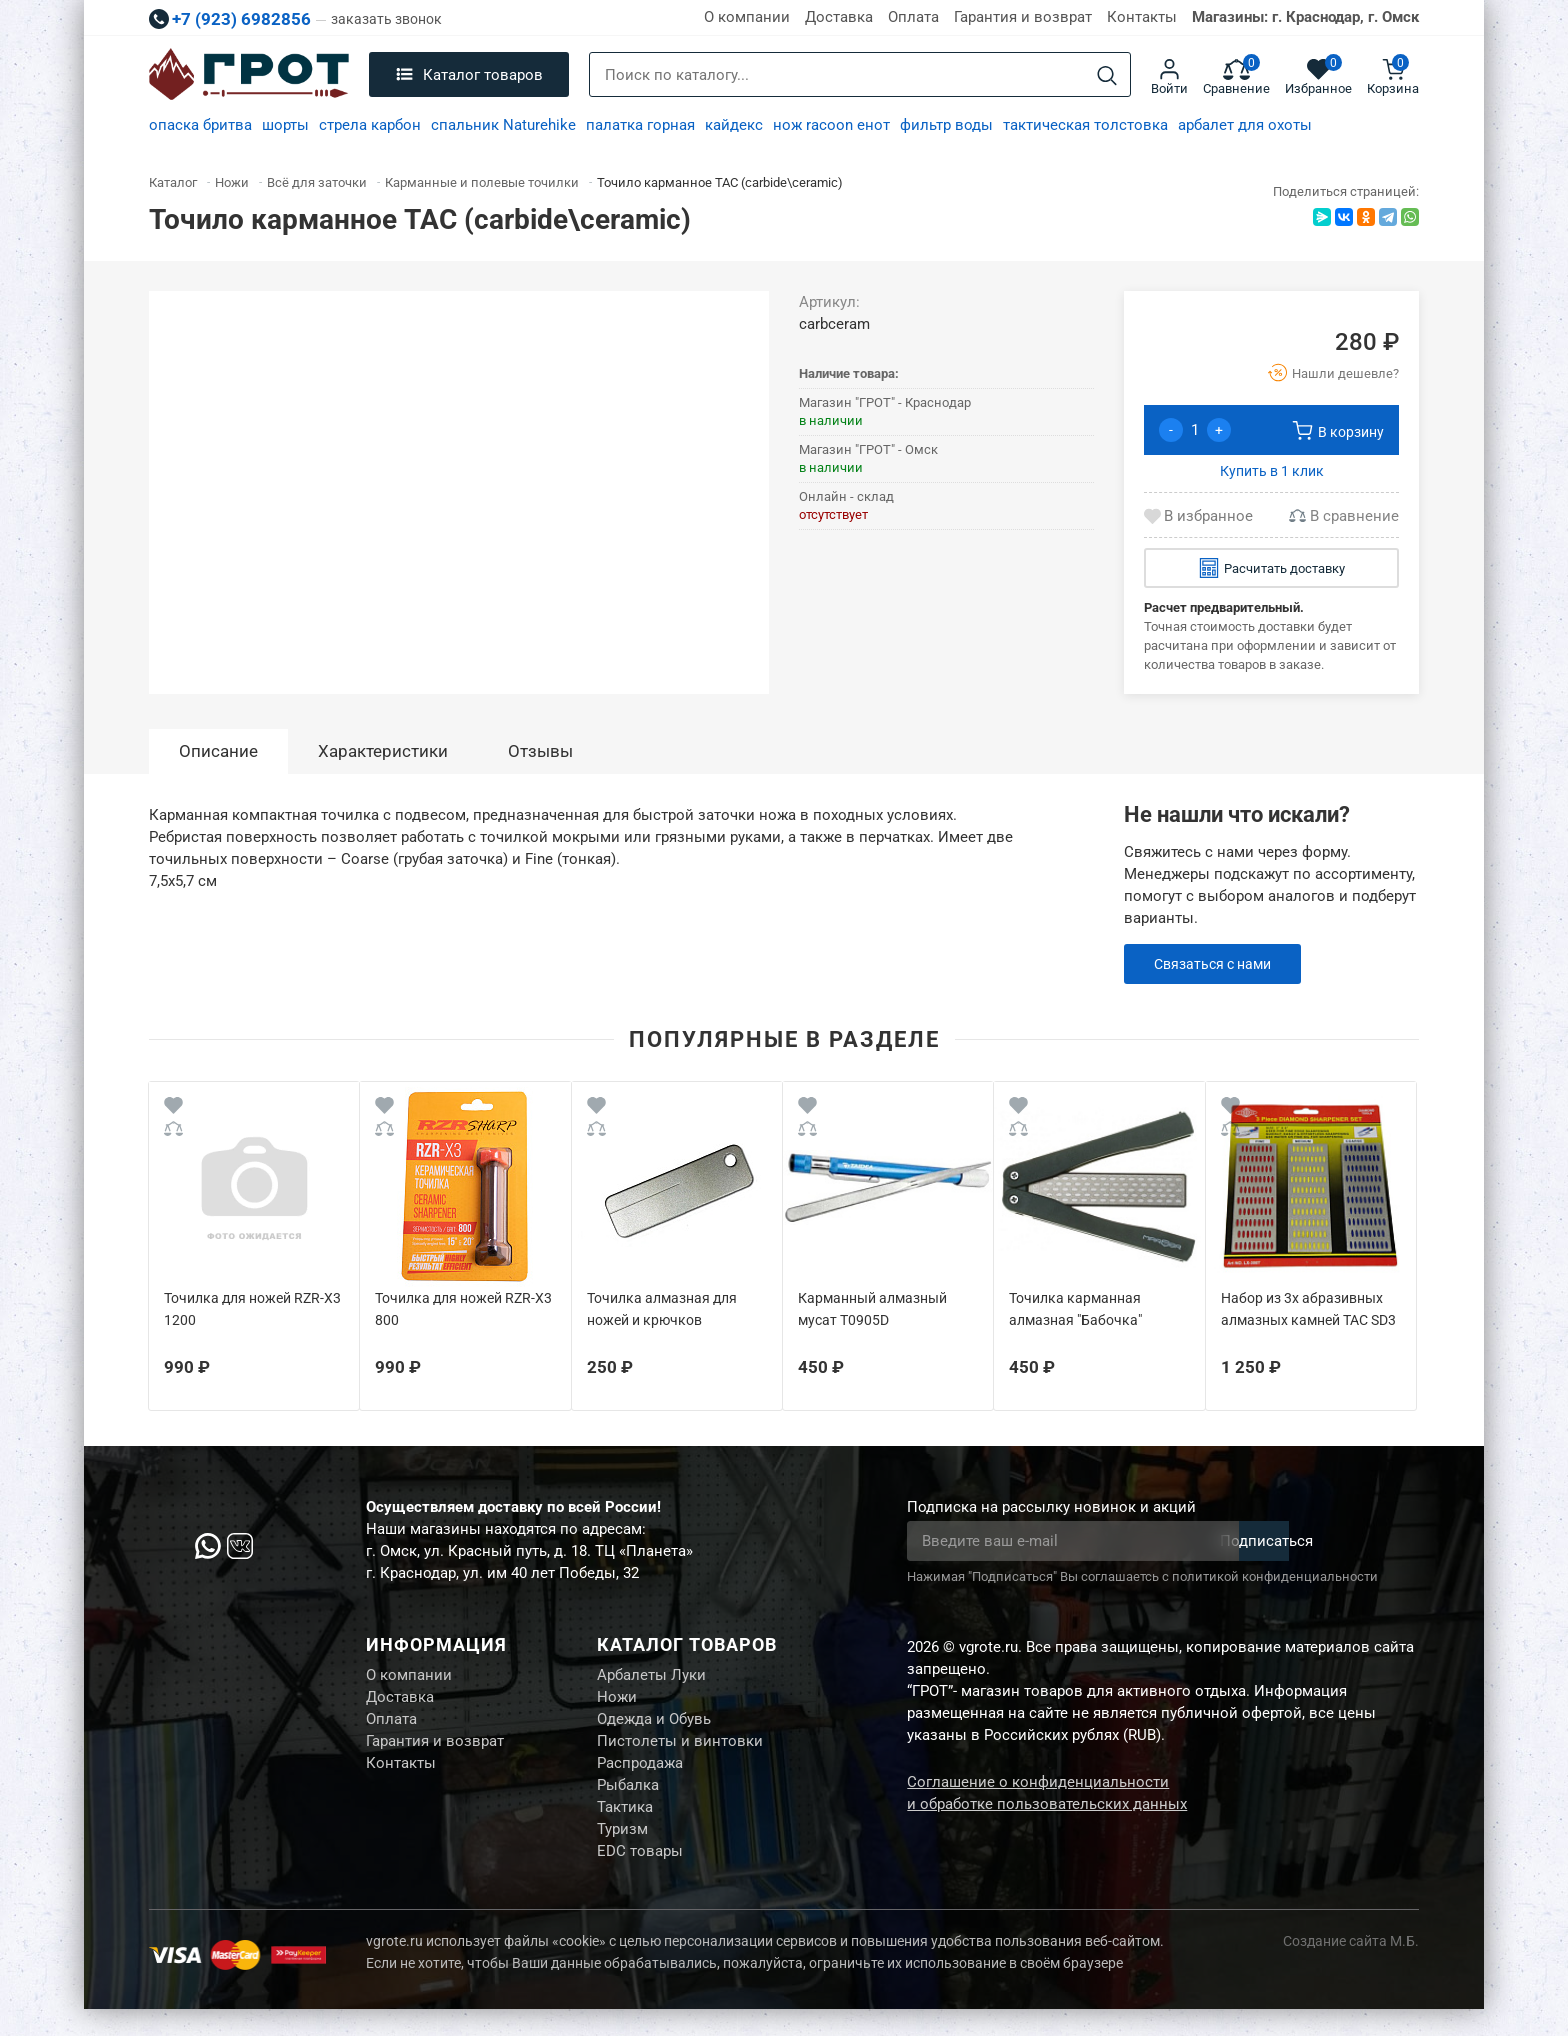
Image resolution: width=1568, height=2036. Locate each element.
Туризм (622, 1852)
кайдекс (734, 125)
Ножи (617, 1702)
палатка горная (640, 125)
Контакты (1142, 17)
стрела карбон (370, 125)
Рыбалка (628, 1802)
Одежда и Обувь (654, 1727)
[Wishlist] (173, 1108)
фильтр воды (946, 125)
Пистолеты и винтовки (680, 1752)
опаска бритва (200, 125)
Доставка (839, 17)
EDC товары (640, 1877)
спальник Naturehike (503, 125)
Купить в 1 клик (1272, 471)
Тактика (625, 1827)
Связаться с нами (1217, 964)
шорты (285, 125)
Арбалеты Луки (651, 1677)
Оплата (913, 17)
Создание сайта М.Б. (1351, 1968)
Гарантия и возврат (1023, 17)
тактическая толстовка (1085, 125)
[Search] (1107, 75)
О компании (747, 17)
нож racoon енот (831, 125)
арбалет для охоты (1245, 125)
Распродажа (640, 1777)
